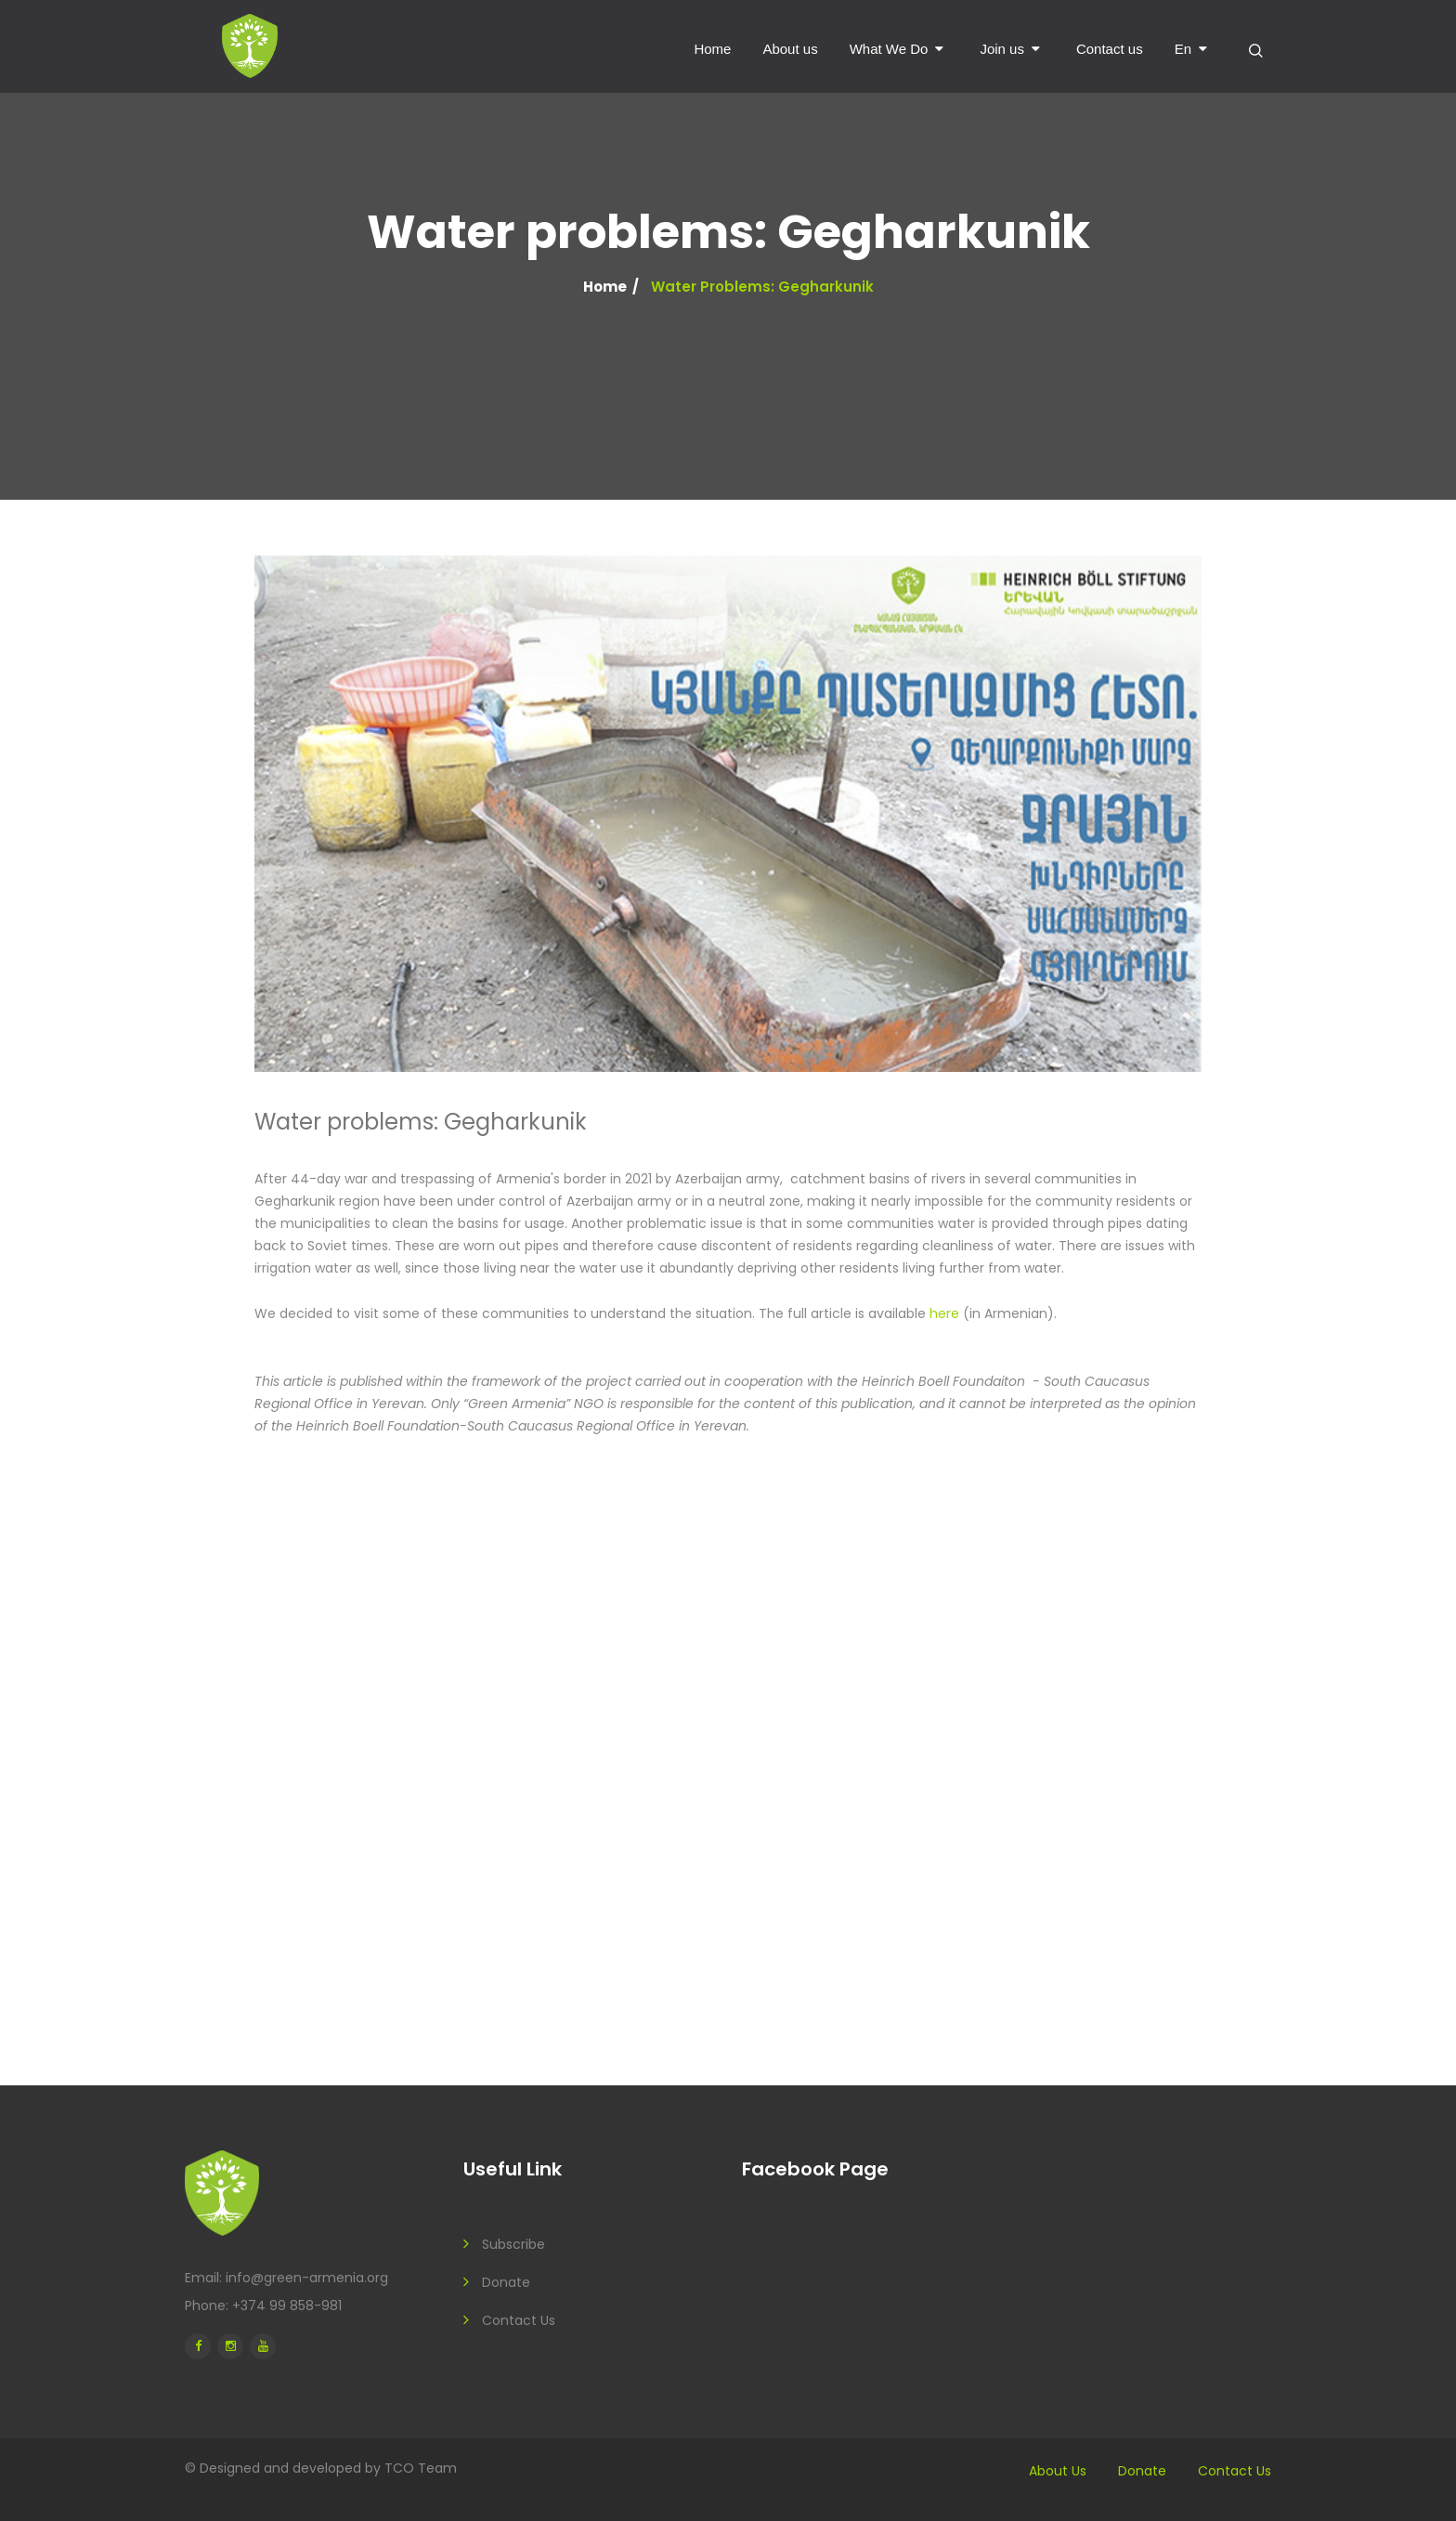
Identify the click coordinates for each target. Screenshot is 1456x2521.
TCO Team (420, 2468)
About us (789, 49)
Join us (1002, 49)
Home (712, 49)
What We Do (889, 49)
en (1183, 49)
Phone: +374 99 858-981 (263, 2305)
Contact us (1109, 49)
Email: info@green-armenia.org (286, 2277)
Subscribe (513, 2244)
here (944, 1313)
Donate (506, 2282)
